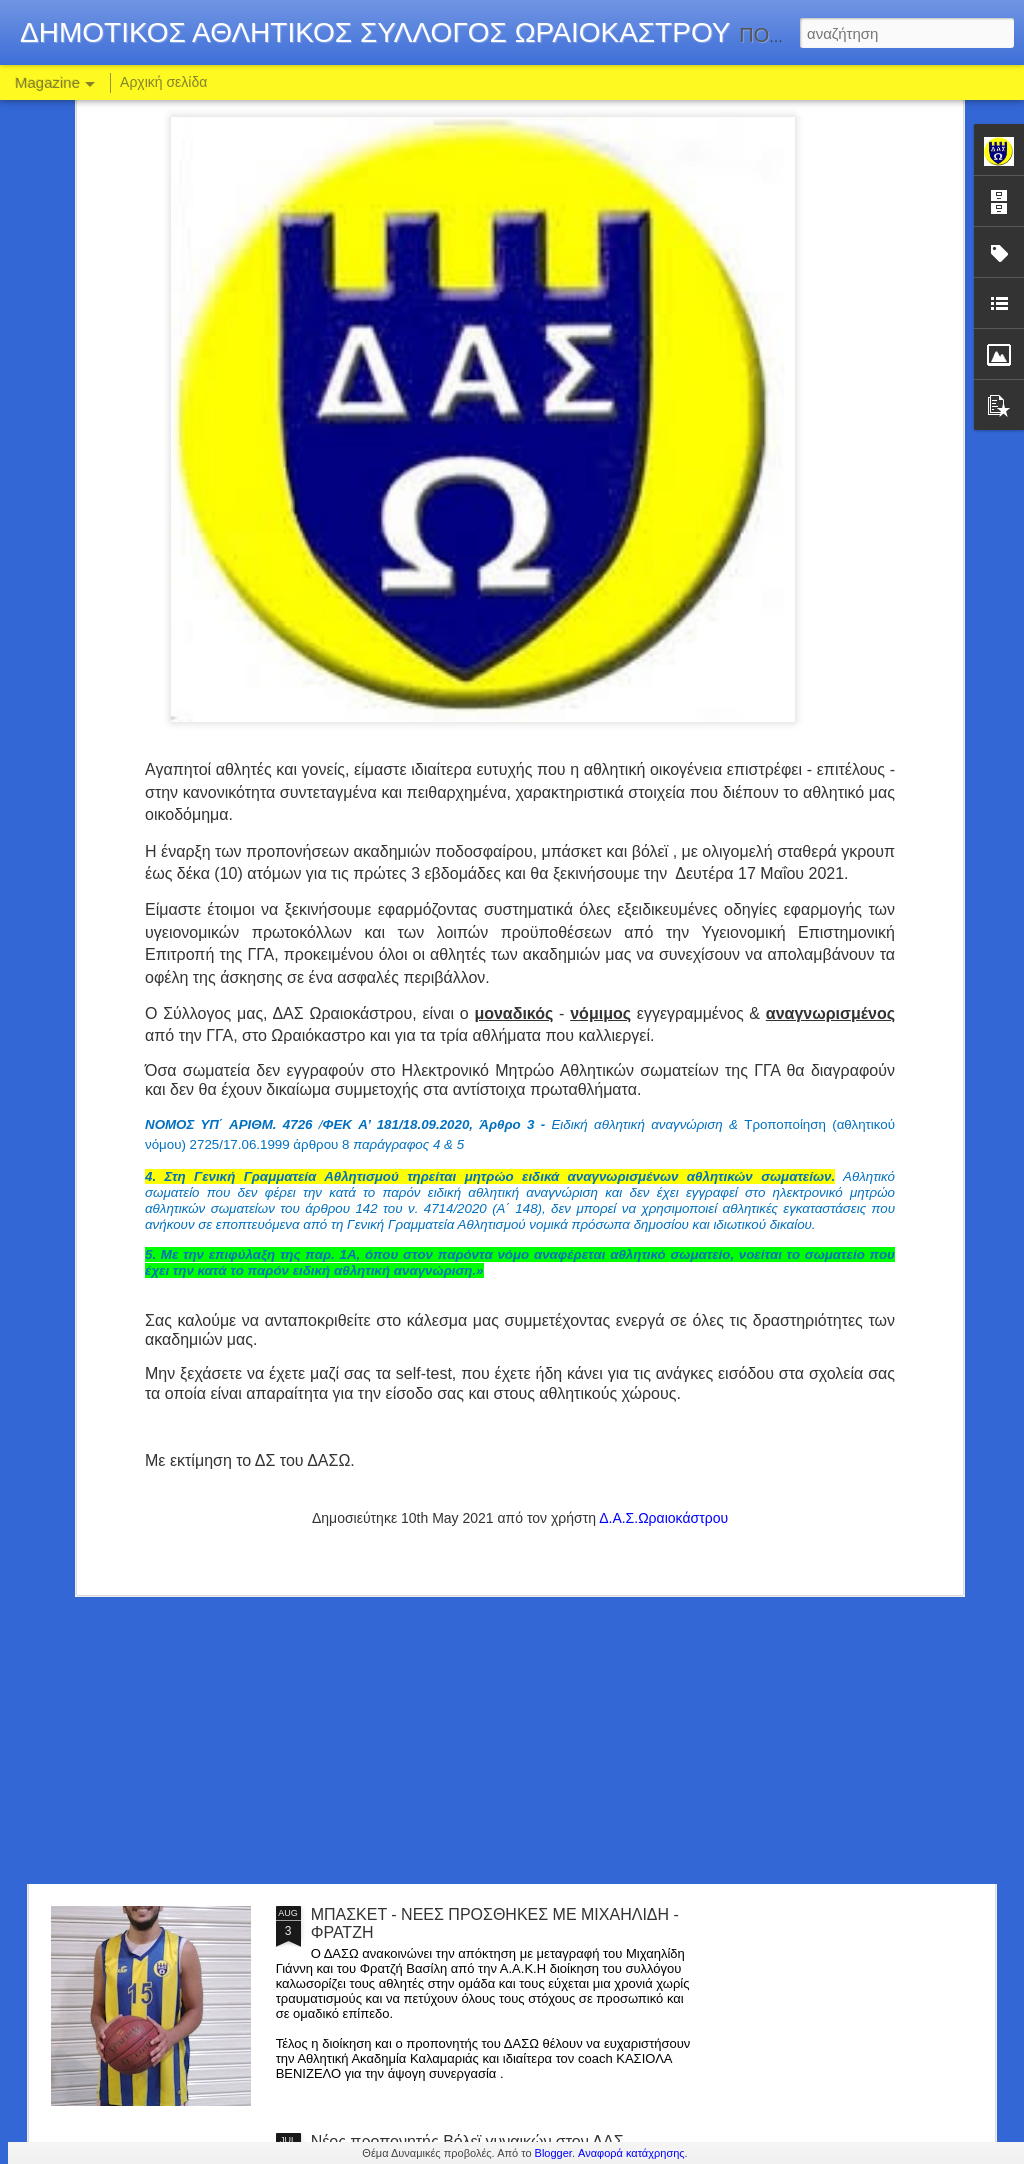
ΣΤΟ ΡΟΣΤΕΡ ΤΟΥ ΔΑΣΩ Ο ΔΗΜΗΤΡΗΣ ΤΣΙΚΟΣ (487, 1687)
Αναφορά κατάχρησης (631, 2153)
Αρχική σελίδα (163, 82)
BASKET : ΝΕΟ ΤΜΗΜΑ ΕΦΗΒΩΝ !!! (443, 1233)
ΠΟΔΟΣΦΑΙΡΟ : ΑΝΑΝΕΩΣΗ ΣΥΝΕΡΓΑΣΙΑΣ (470, 1460)
